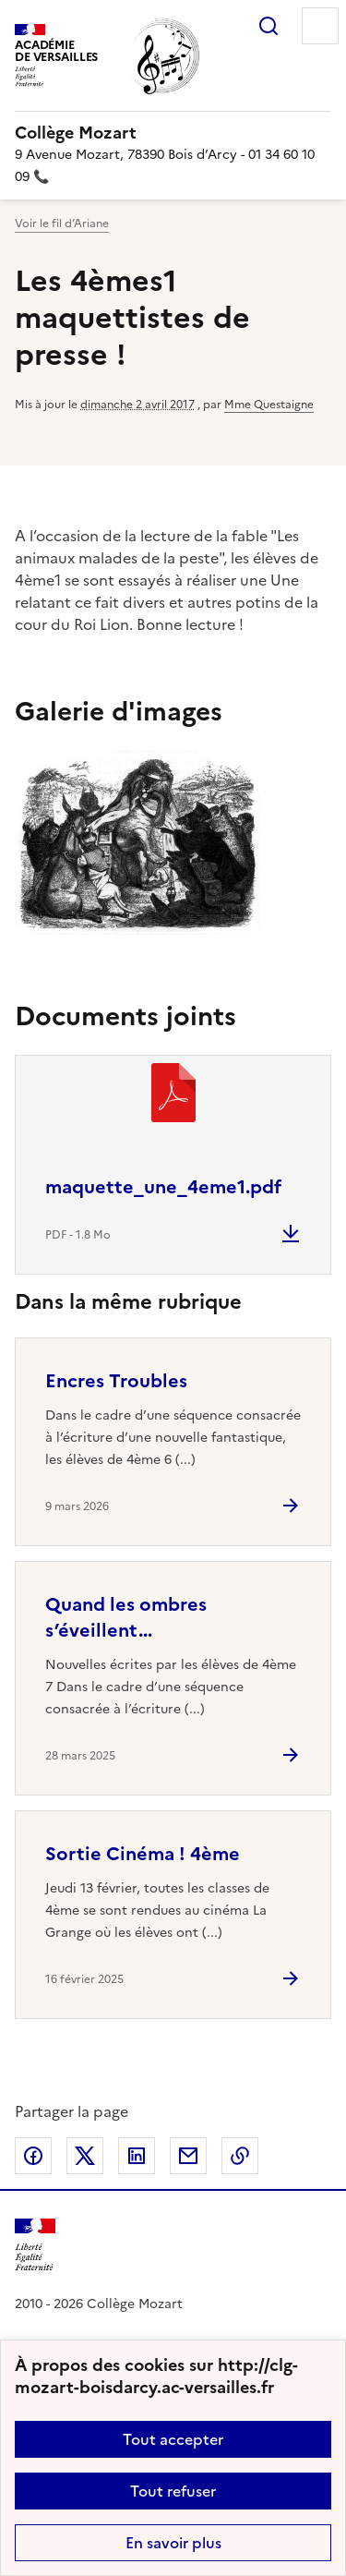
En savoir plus (173, 2543)
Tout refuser (173, 2491)
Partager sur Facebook (33, 2155)
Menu (320, 25)
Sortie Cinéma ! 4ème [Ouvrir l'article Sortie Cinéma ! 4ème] (142, 1854)
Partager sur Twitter (84, 2155)
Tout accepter (173, 2439)
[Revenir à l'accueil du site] (35, 2245)
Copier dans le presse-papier (239, 2155)
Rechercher (268, 25)
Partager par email (188, 2155)
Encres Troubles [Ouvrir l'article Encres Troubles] (116, 1381)
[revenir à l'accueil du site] (173, 133)
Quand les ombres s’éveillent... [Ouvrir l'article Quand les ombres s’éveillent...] (126, 1617)
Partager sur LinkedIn (136, 2155)
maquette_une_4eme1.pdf (163, 1187)
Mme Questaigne (269, 404)
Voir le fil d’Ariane (62, 223)
